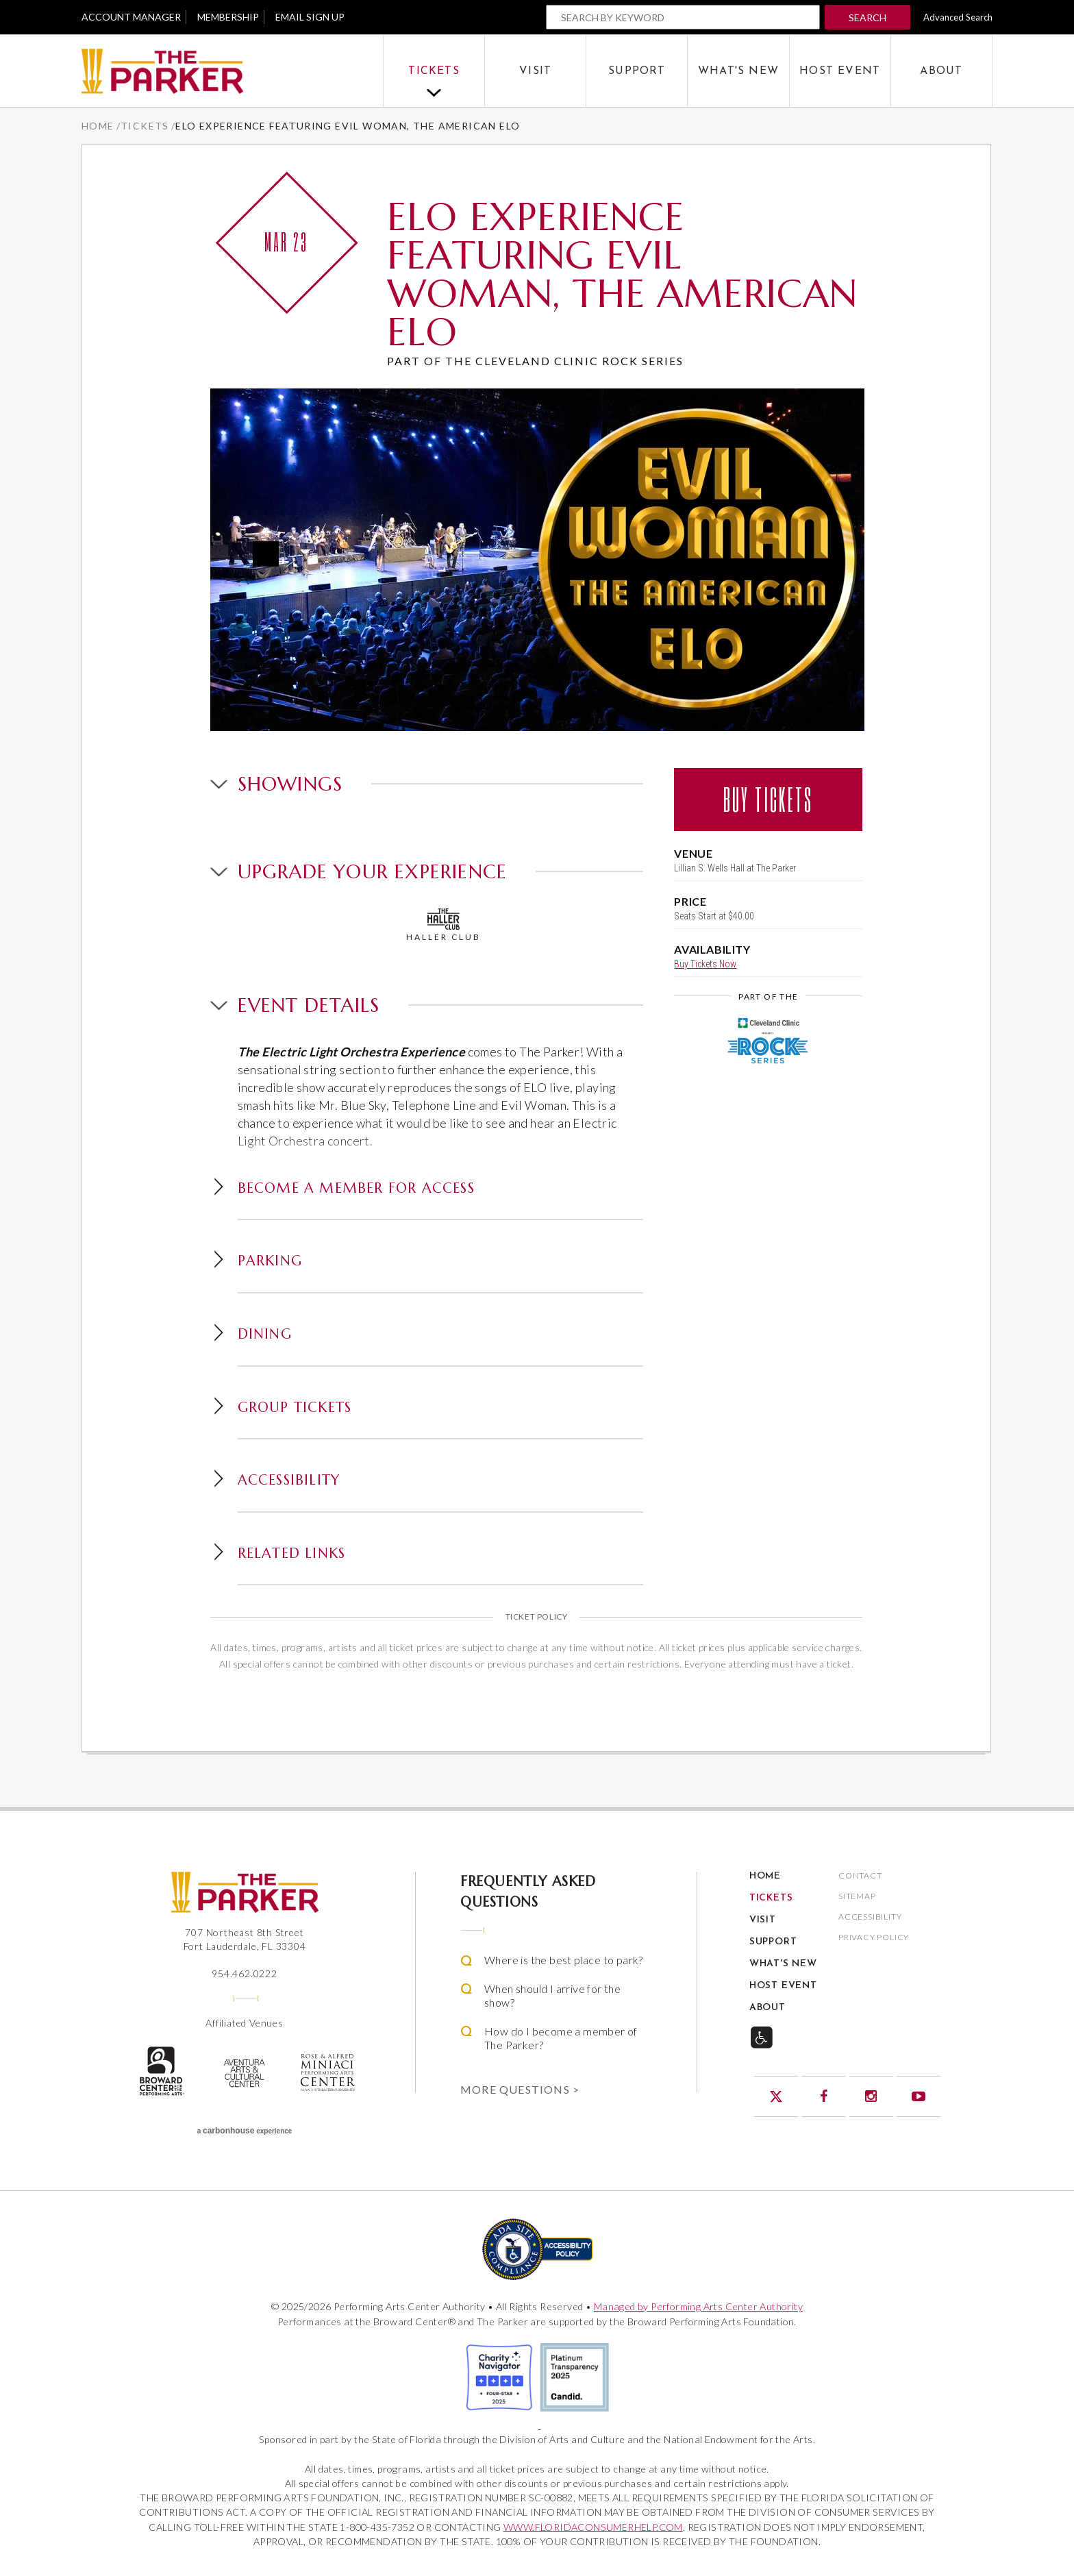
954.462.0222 (244, 1973)
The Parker (232, 71)
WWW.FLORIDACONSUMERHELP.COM (593, 2527)
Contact (860, 1876)
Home (98, 126)
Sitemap (857, 1896)
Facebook (823, 2096)
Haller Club (443, 924)
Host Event (839, 71)
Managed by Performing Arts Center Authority (698, 2306)
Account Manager (131, 17)
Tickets (433, 71)
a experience (244, 2130)
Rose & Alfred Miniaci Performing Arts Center (328, 2072)
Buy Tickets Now (705, 963)
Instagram (871, 2096)
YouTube (918, 2096)
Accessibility (869, 1917)
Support (636, 71)
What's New (738, 71)
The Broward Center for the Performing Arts (161, 2071)
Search (867, 17)
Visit (535, 71)
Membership (228, 17)
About (941, 71)
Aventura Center (244, 2073)
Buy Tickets (768, 799)
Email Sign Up (310, 17)
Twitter (776, 2096)
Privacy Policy (873, 1937)
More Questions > (519, 2089)
